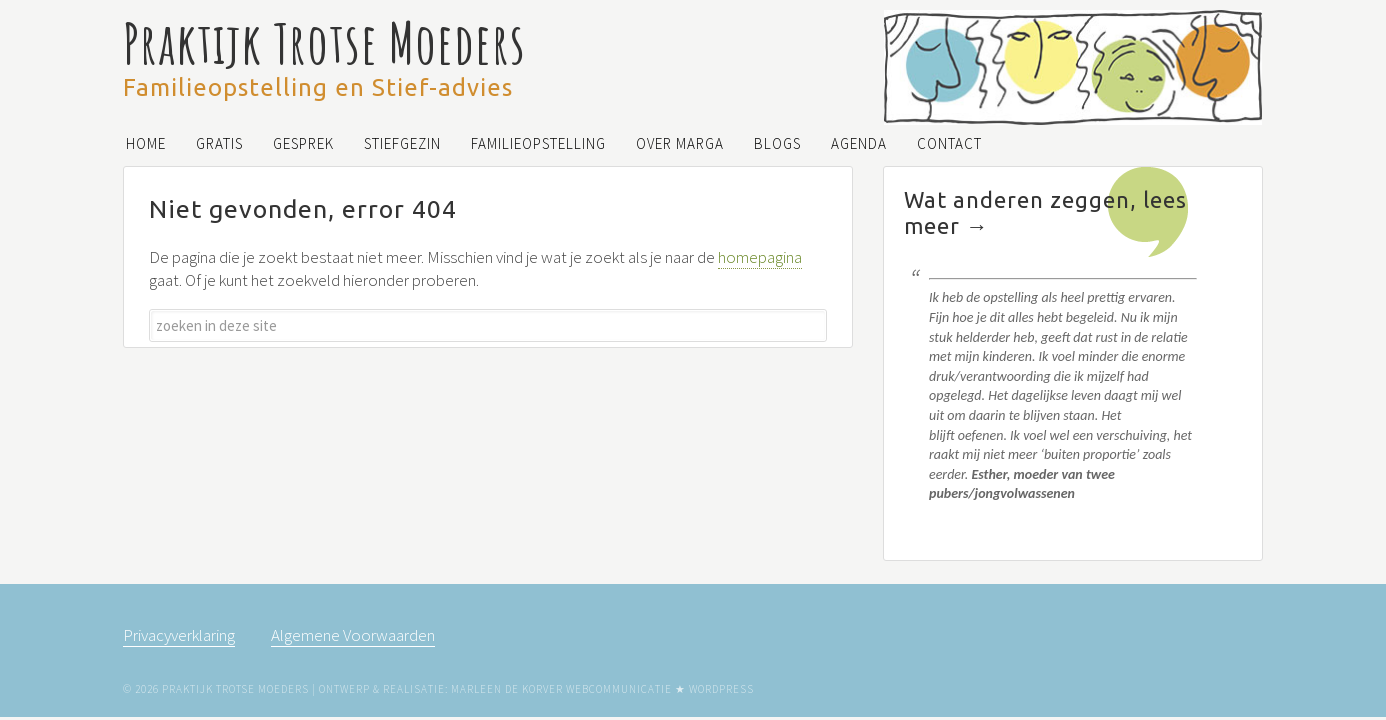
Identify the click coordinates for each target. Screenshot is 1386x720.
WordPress (721, 689)
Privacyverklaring (179, 635)
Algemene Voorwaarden (353, 635)
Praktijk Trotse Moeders (324, 42)
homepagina (760, 257)
